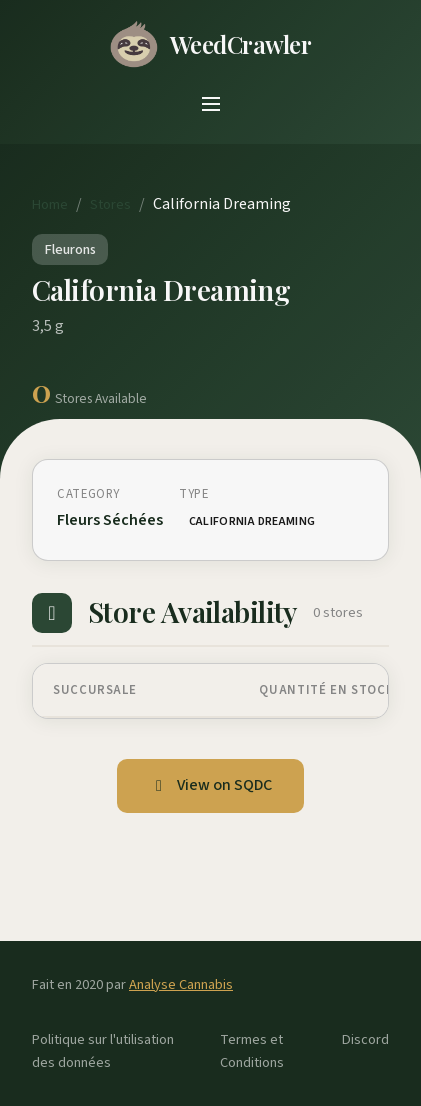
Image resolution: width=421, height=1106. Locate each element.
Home (50, 204)
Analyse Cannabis (181, 984)
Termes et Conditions (252, 1051)
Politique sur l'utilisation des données (103, 1051)
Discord (365, 1039)
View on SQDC (210, 785)
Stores (110, 204)
